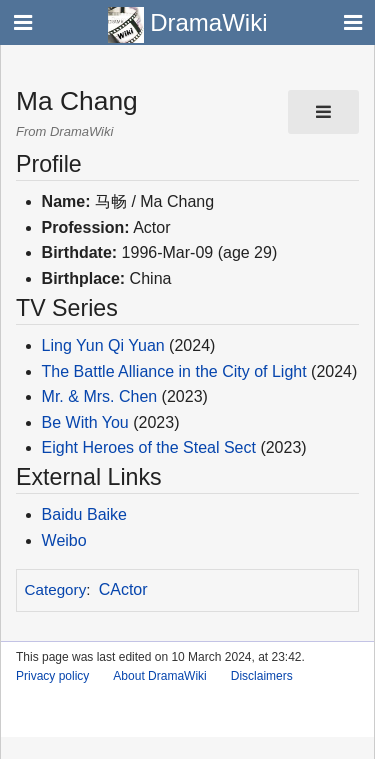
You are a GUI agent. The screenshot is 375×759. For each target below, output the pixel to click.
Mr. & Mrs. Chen (100, 396)
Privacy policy (52, 676)
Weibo (64, 540)
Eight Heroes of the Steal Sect (149, 447)
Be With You (85, 422)
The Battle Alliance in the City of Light (174, 371)
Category (56, 589)
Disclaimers (262, 676)
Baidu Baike (84, 514)
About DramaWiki (159, 676)
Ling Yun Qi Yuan (103, 345)
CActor (123, 589)
